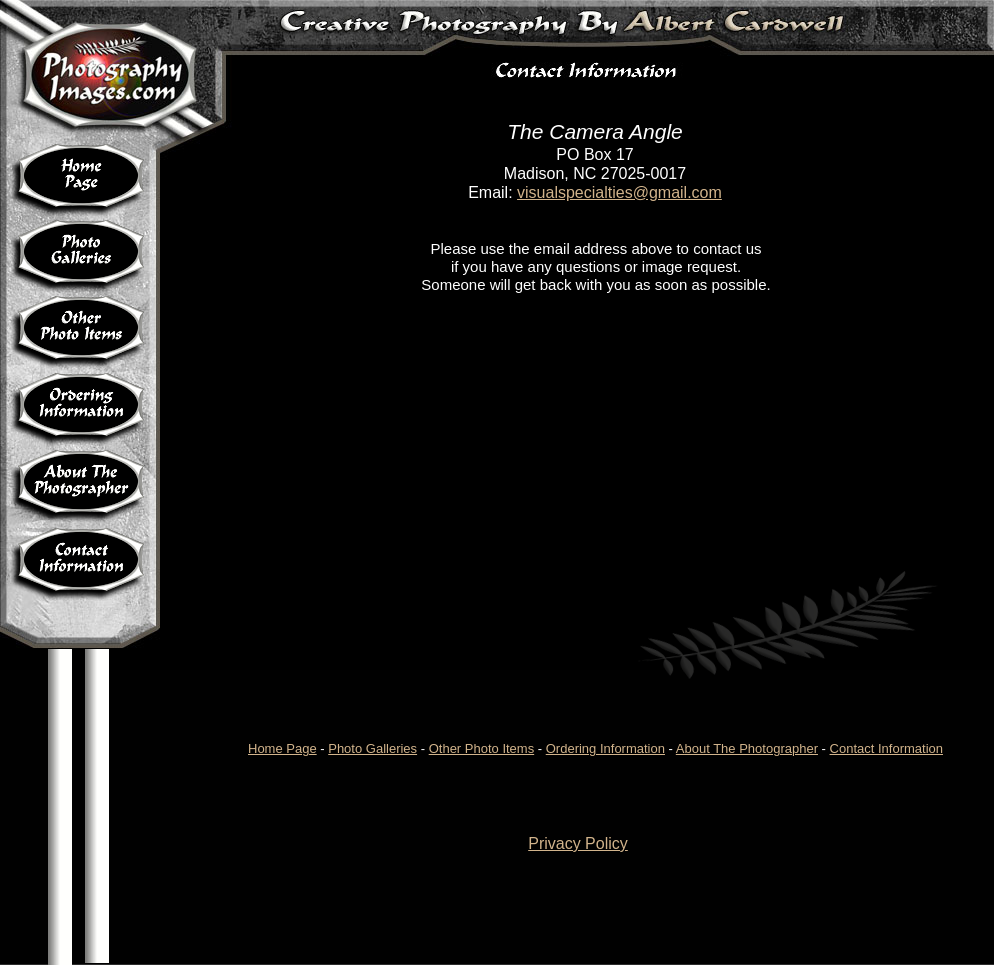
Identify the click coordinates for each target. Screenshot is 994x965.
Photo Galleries (372, 748)
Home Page (282, 748)
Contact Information (886, 748)
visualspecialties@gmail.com (619, 192)
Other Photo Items (482, 748)
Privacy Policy (578, 843)
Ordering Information (605, 748)
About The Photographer (747, 748)
